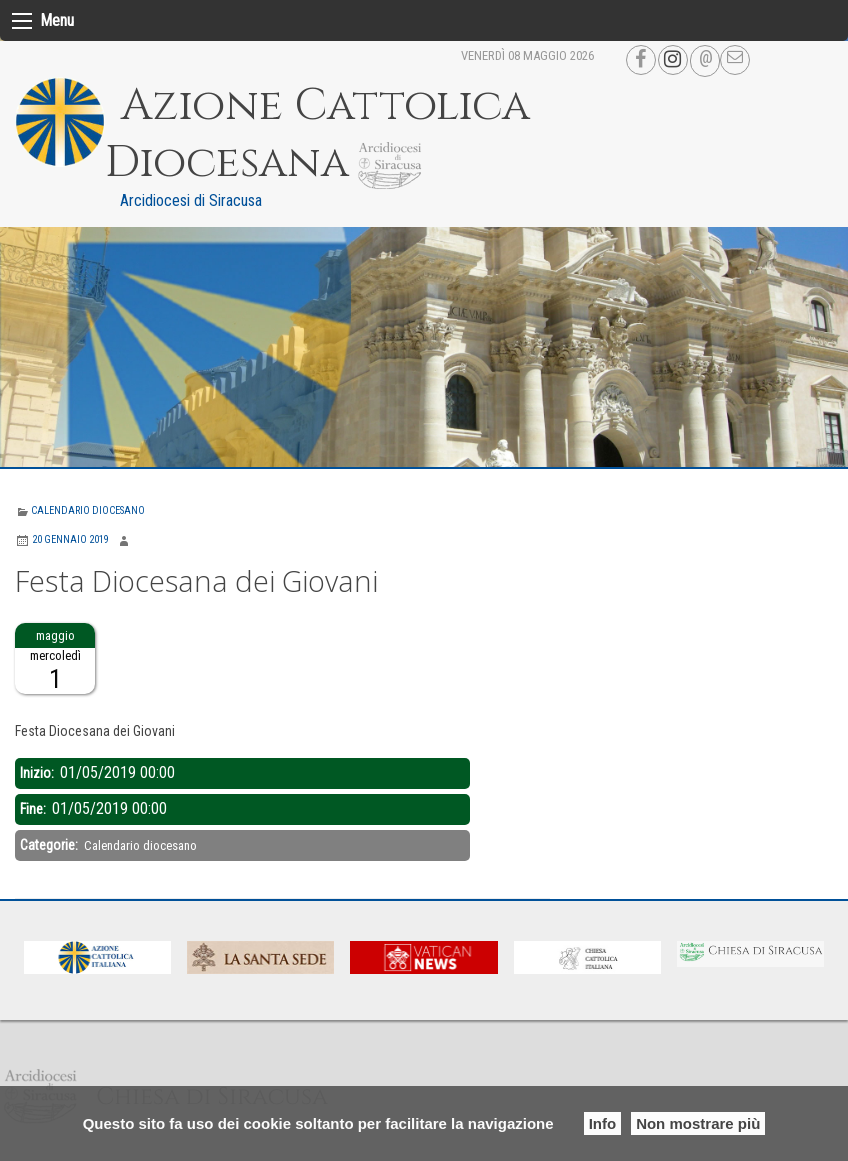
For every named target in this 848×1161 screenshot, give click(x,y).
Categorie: (50, 845)
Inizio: (38, 773)
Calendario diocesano (88, 510)
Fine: (34, 809)
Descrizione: (52, 706)
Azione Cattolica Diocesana (317, 134)
